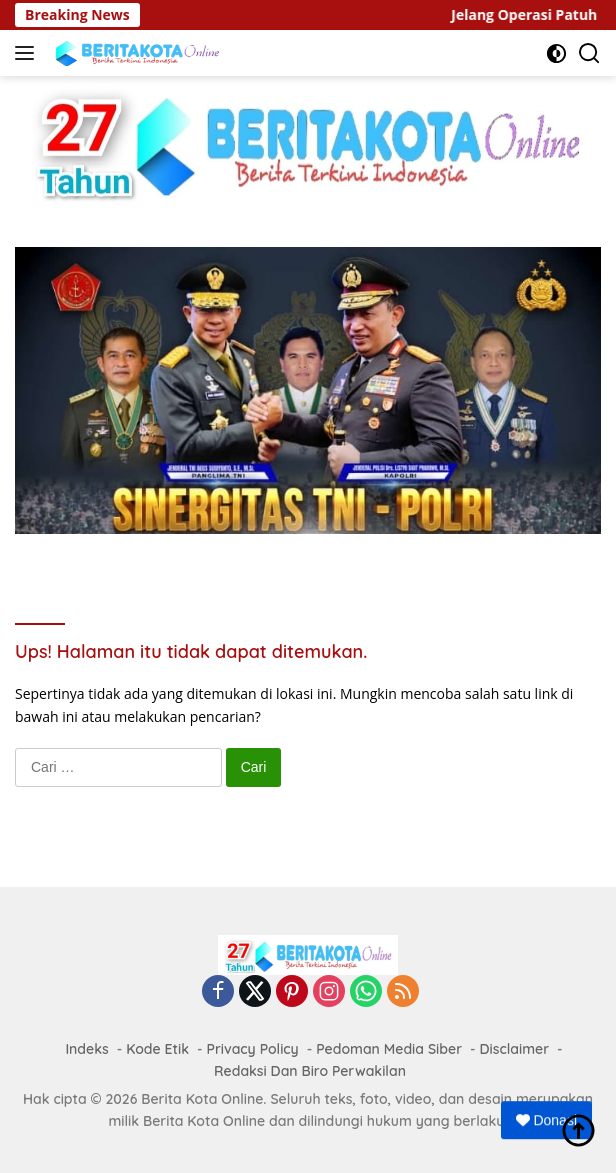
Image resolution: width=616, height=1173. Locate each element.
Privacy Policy (252, 1049)
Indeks (86, 1049)
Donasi (546, 1120)
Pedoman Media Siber (389, 1049)
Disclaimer (515, 1049)
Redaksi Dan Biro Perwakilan (310, 1071)
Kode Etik (157, 1049)
